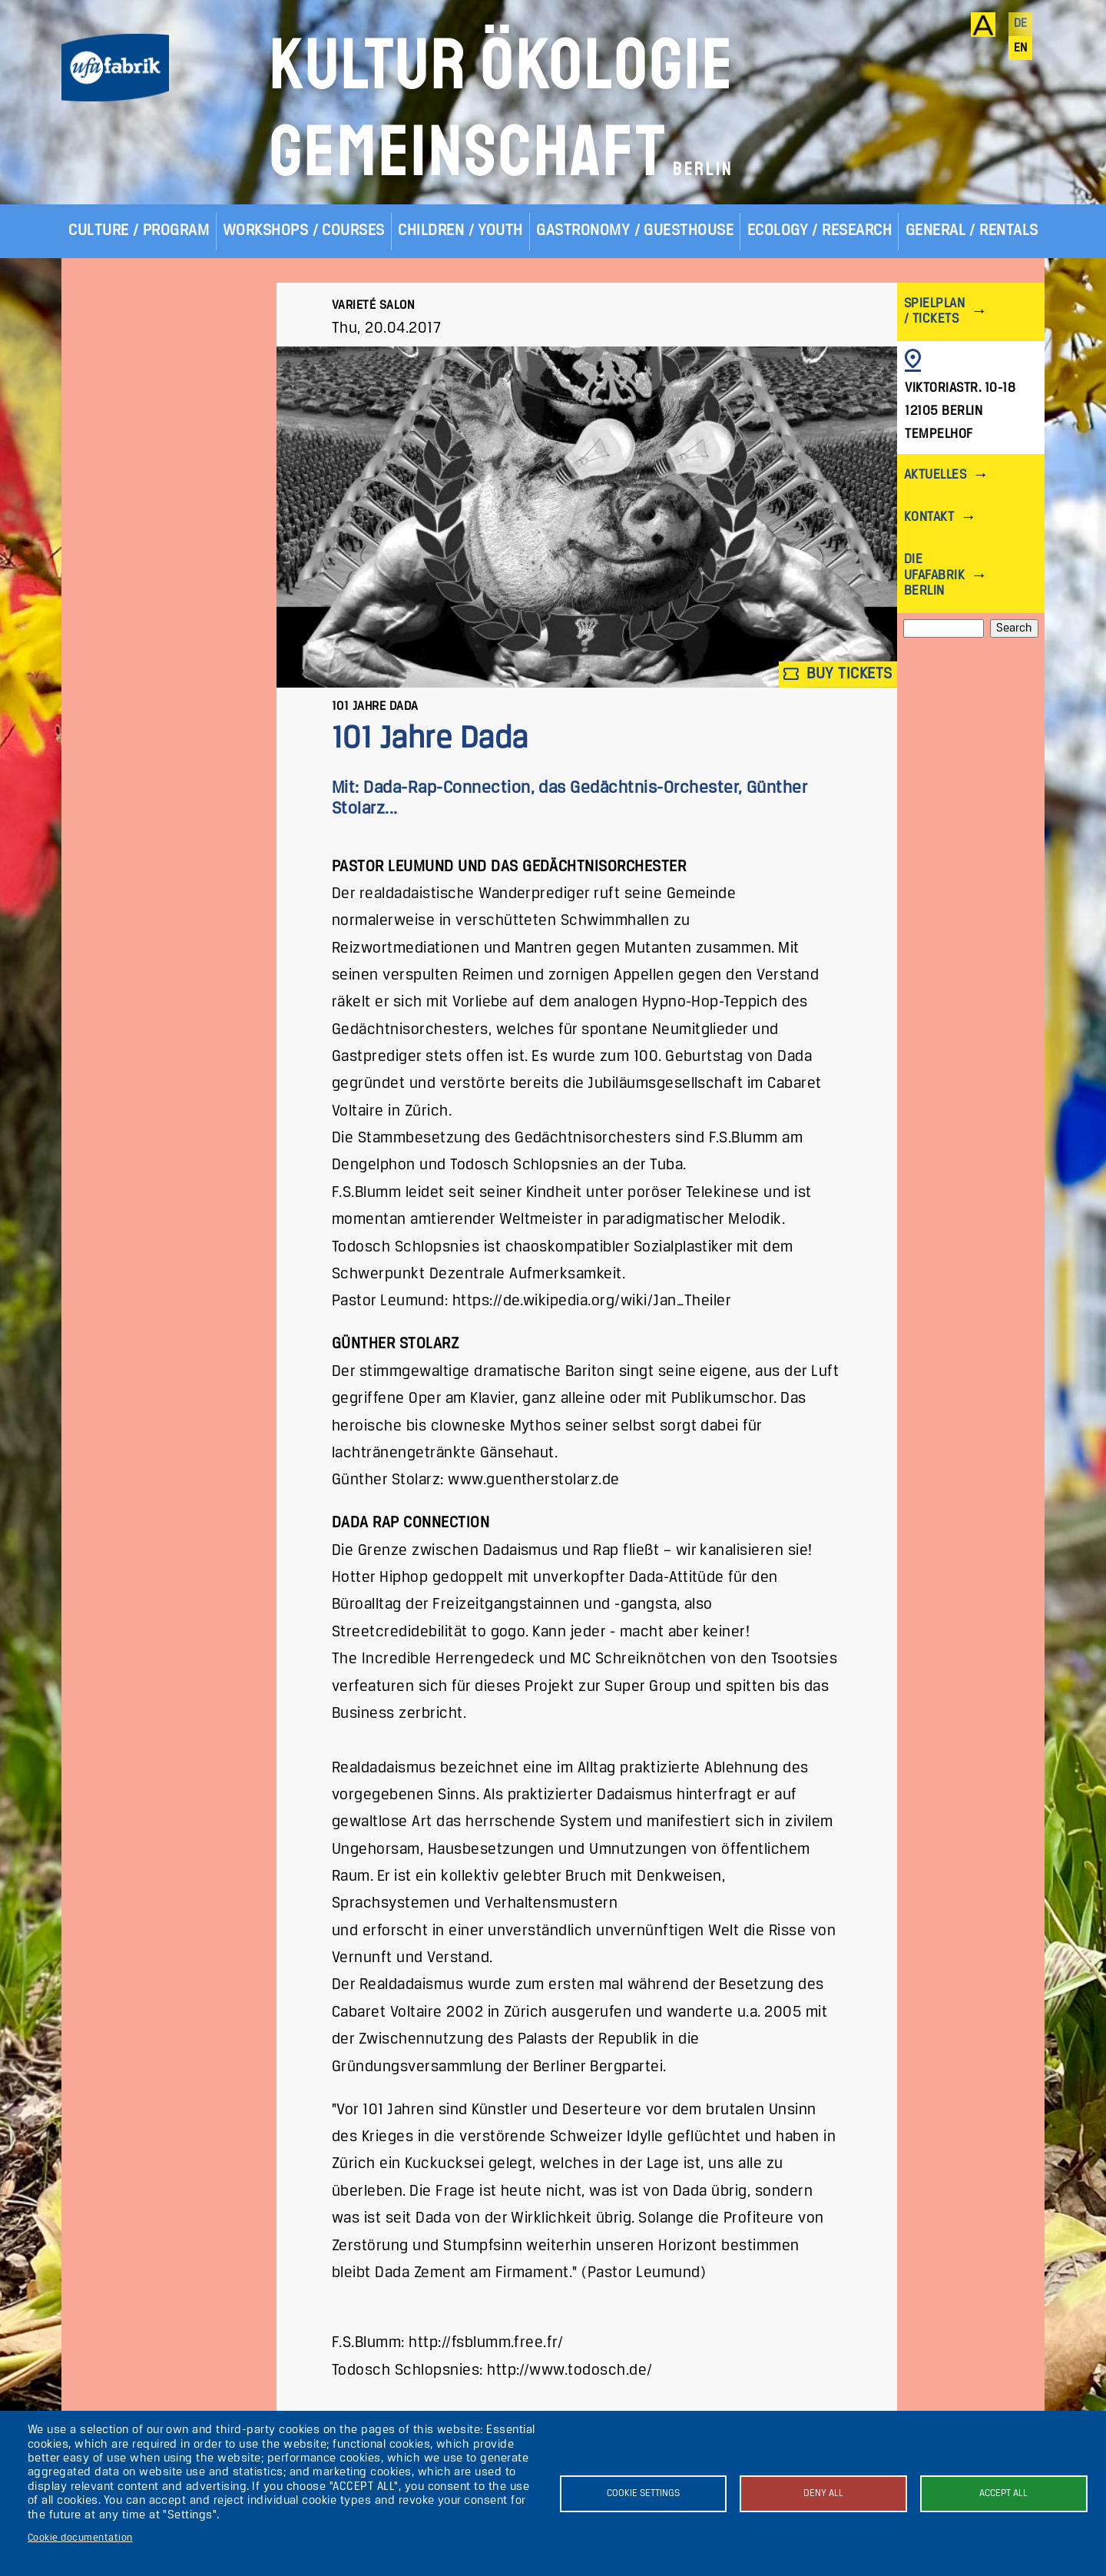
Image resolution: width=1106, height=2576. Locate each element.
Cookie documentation (80, 2538)
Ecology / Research (819, 231)
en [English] (1021, 48)
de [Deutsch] (1021, 24)
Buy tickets (837, 674)
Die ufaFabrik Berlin (934, 575)
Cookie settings (643, 2493)
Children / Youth (460, 231)
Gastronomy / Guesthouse (634, 231)
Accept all (1003, 2493)
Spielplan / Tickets (934, 311)
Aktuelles (935, 475)
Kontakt (929, 517)
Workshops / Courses (304, 231)
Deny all (823, 2493)
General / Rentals (972, 231)
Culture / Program (138, 231)
